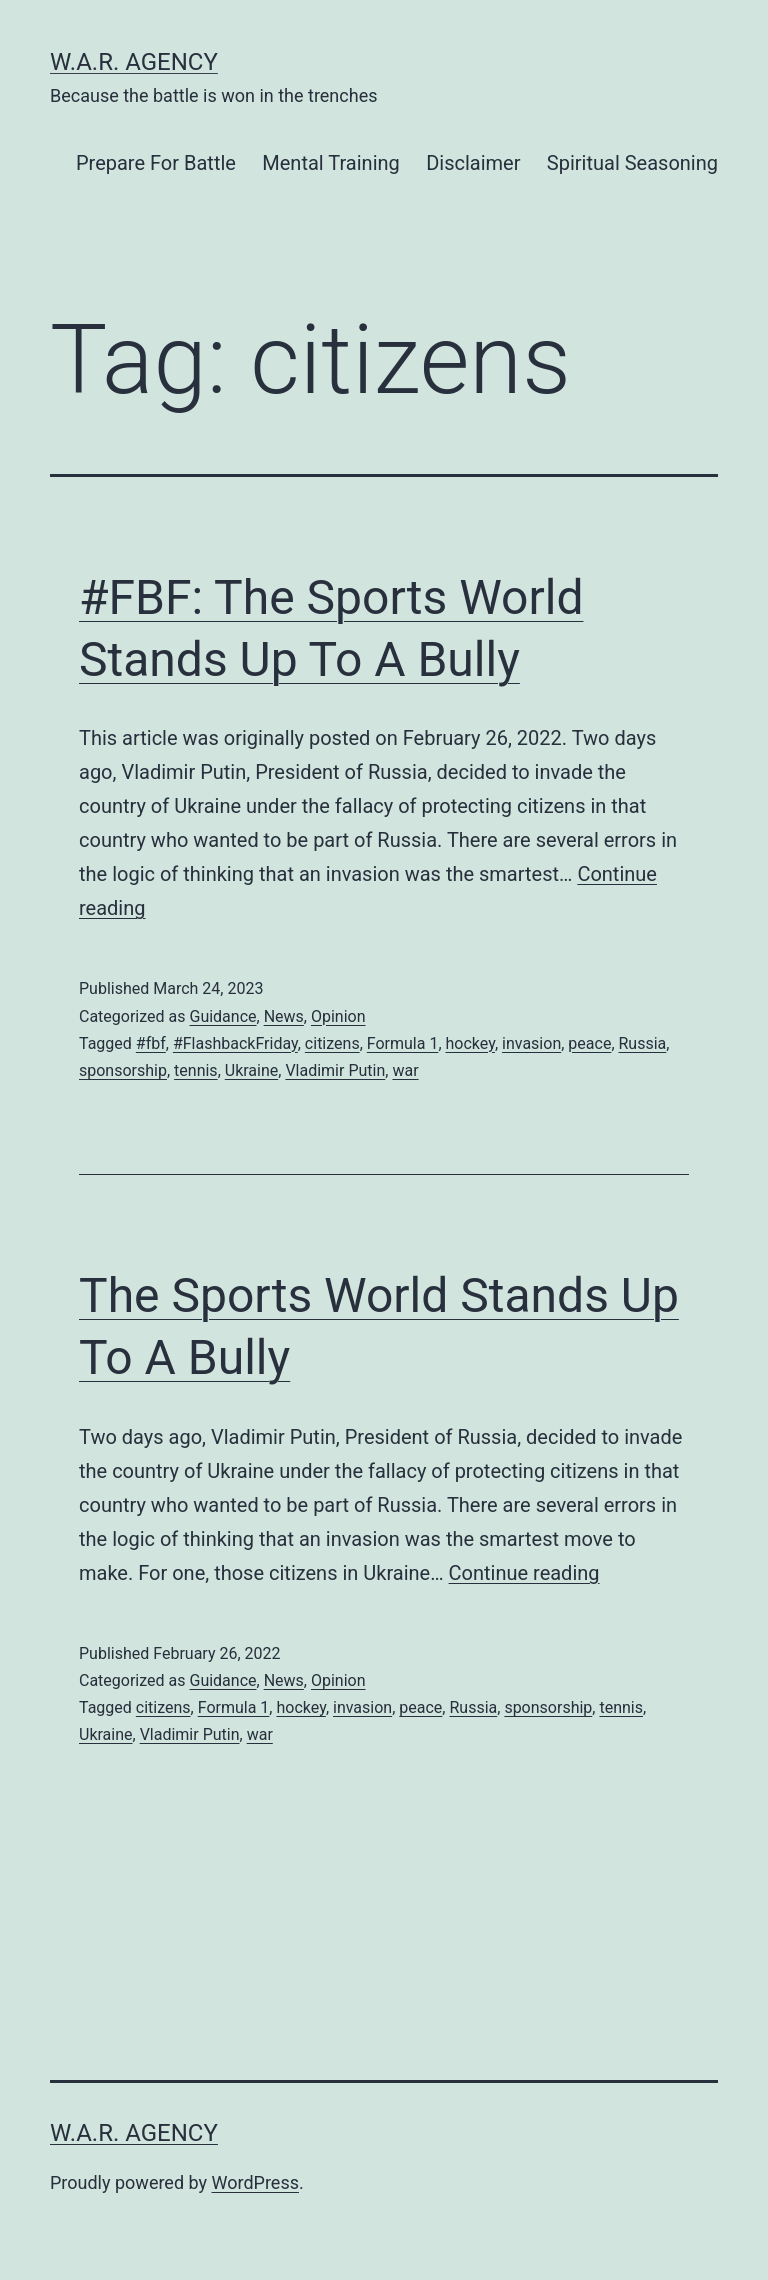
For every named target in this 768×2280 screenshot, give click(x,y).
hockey (470, 1043)
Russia (643, 1043)
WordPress (255, 2182)
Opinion (338, 1016)
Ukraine (252, 1070)
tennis (196, 1070)
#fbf (151, 1043)
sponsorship (123, 1070)
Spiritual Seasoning (632, 163)
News (284, 1016)
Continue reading (524, 1573)
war (405, 1070)
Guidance (222, 1016)
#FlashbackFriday (235, 1043)
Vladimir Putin (335, 1070)
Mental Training (330, 163)
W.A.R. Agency (134, 62)
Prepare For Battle (156, 163)
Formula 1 (403, 1043)
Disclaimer (473, 163)
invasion (531, 1043)
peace (589, 1043)
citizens (332, 1043)
